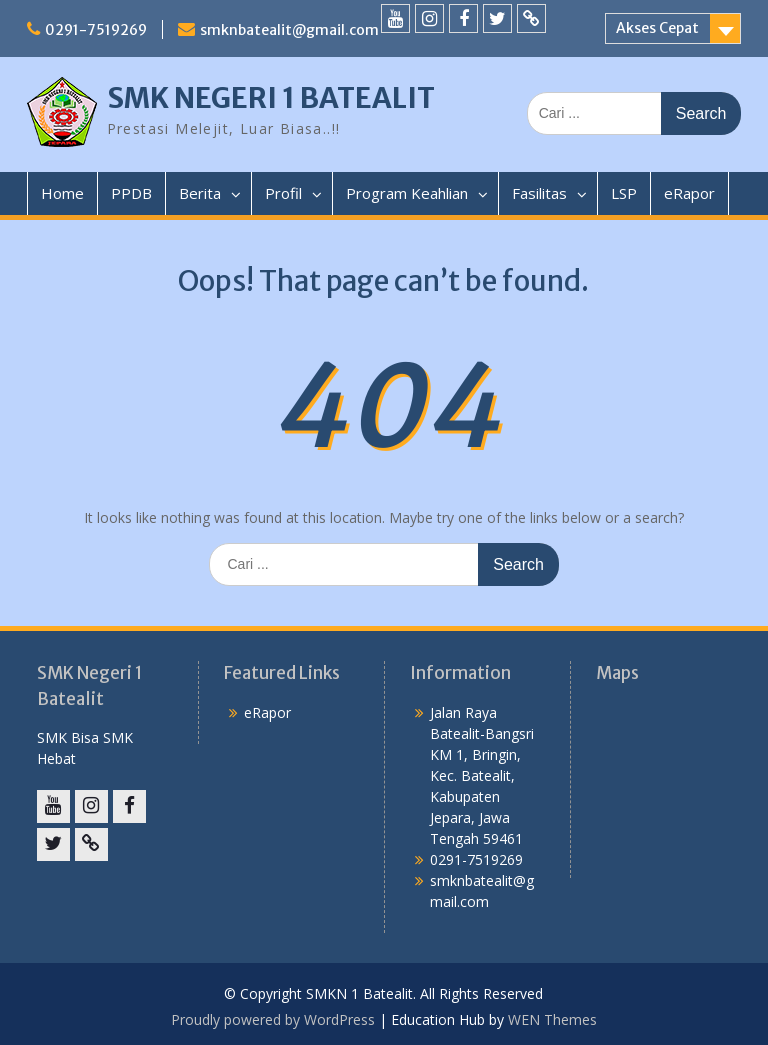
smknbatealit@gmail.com (289, 30)
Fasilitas (539, 193)
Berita (200, 193)
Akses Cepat (657, 28)
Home (62, 193)
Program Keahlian (407, 193)
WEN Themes (552, 1019)
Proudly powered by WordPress (273, 1019)
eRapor (689, 193)
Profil (283, 193)
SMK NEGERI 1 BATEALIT (271, 98)
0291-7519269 (96, 30)
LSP (624, 193)
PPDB (131, 193)
